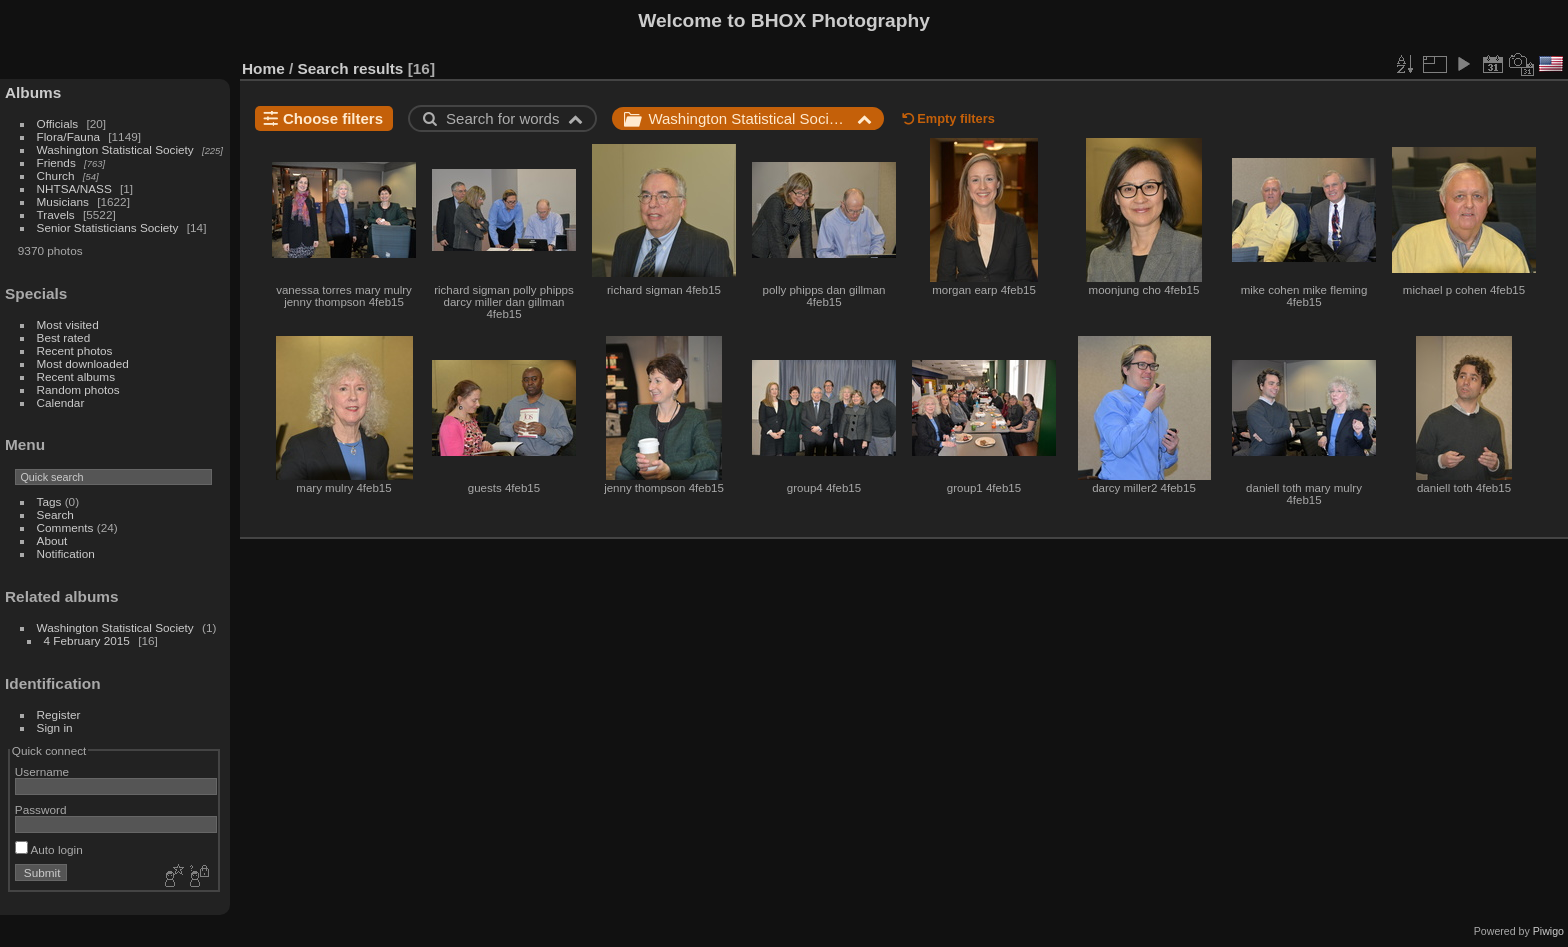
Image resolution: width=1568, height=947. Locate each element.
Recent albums (76, 376)
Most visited (68, 324)
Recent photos (75, 350)
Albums (33, 92)
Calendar (61, 402)
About (52, 540)
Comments (65, 527)
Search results (351, 68)
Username (42, 771)
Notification (66, 553)
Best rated (64, 337)
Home (263, 68)
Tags (49, 501)
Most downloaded (83, 363)
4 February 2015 (87, 640)
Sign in (55, 727)
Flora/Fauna (68, 136)
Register (59, 714)
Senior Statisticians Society (108, 227)
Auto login (49, 849)
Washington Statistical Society (115, 149)
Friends (56, 162)
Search (55, 514)
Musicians (63, 201)
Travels (56, 214)
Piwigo (1548, 931)
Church (56, 175)
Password (41, 809)
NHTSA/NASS (74, 188)
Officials (58, 123)
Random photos (78, 389)
